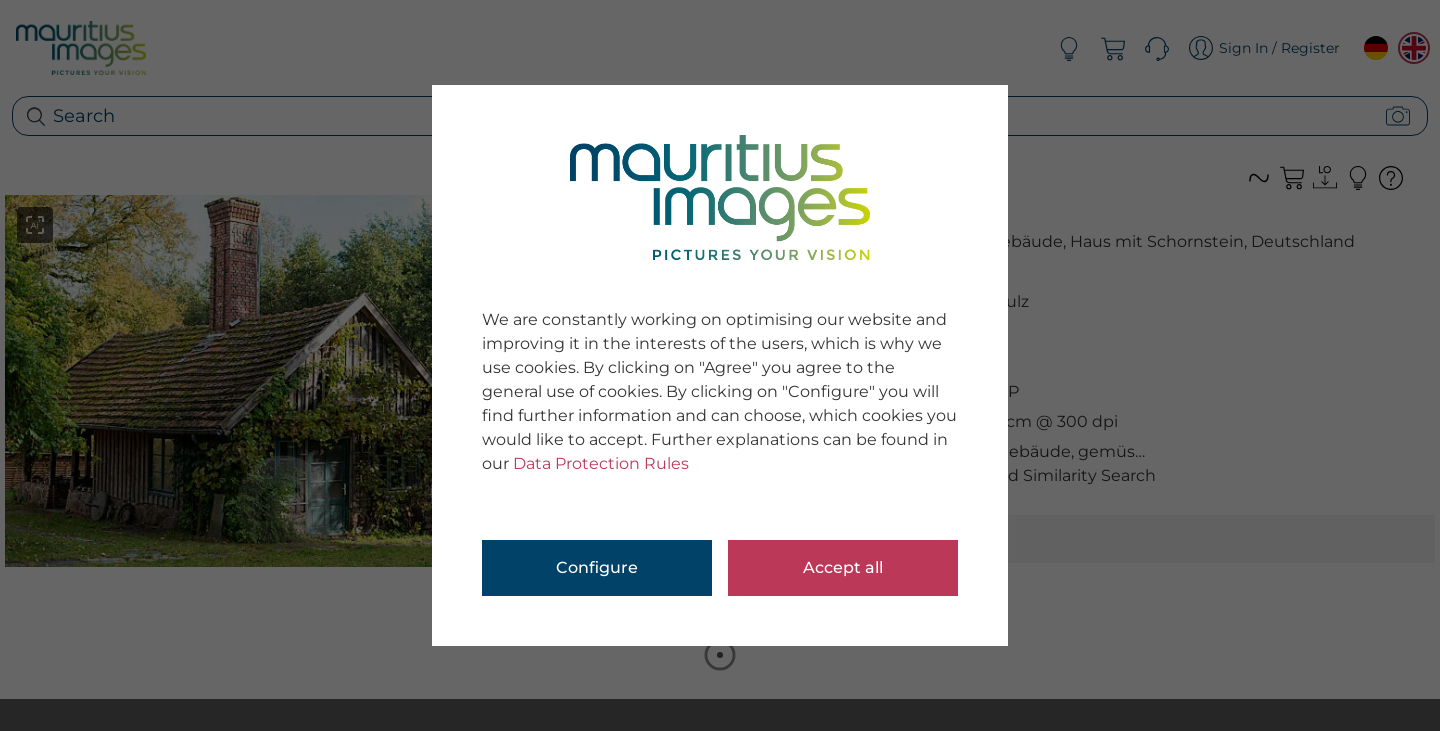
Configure (597, 567)
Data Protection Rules (601, 463)
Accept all (843, 567)
